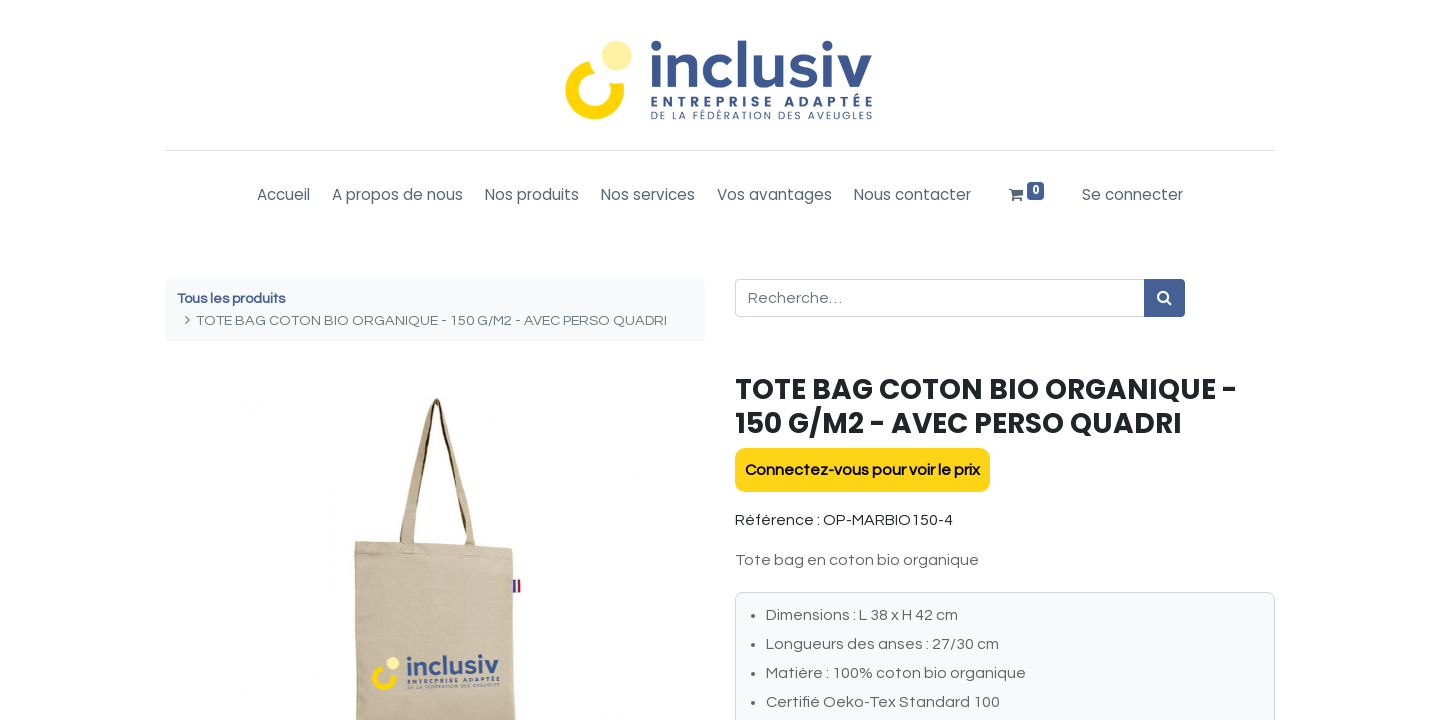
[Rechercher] (1164, 298)
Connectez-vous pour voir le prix (862, 470)
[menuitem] (283, 195)
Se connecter (1132, 194)
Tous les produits (231, 298)
